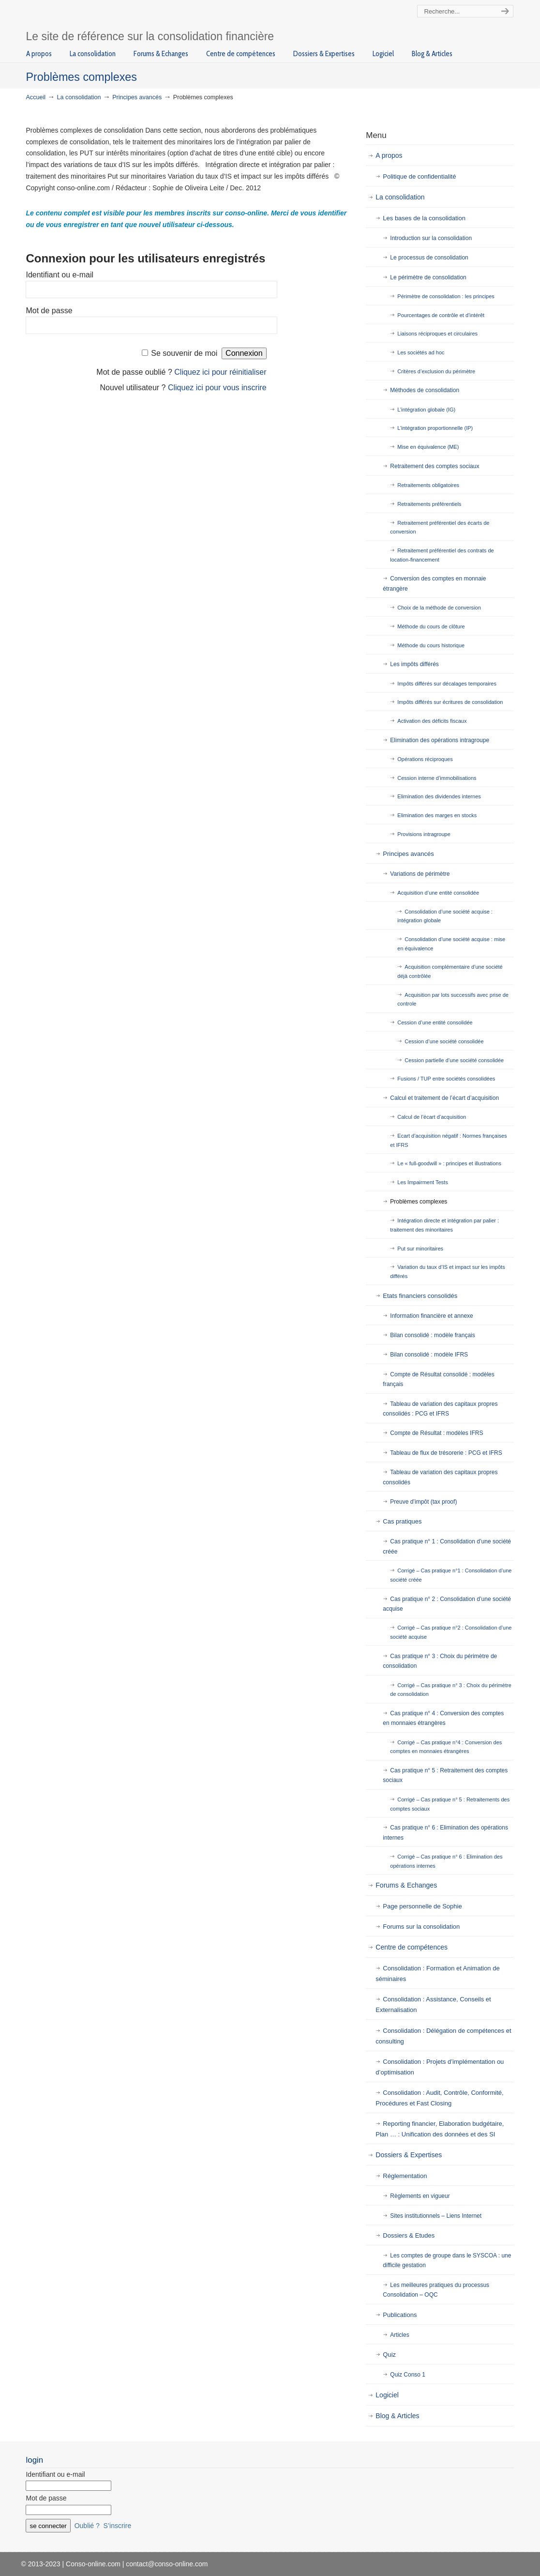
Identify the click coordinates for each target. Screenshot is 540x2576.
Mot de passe (49, 310)
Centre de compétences (411, 1947)
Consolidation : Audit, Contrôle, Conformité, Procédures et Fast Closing (439, 2098)
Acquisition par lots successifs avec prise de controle (453, 999)
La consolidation (79, 97)
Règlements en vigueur (420, 2196)
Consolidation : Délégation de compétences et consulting (443, 2036)
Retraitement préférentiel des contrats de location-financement (442, 555)
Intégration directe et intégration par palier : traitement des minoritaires (444, 1225)
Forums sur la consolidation (421, 1926)
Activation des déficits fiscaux (431, 721)
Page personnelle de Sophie (422, 1906)
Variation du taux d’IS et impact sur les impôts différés (447, 1271)
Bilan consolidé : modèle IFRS (429, 1354)
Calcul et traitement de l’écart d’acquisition (444, 1098)
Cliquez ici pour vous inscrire (217, 387)
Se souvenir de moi (184, 353)
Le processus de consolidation (429, 257)
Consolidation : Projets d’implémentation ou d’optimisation (439, 2067)
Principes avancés (137, 97)
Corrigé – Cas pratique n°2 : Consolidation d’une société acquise (450, 1632)
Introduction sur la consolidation (431, 238)
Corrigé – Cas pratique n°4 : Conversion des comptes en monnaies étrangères (446, 1746)
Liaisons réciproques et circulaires (437, 333)
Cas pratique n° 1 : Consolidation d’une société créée (447, 1546)
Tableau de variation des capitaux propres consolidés (440, 1477)
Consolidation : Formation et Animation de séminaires (437, 1973)
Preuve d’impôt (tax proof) (423, 1501)
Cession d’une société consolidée (444, 1041)
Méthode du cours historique (431, 645)
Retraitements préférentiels (429, 504)
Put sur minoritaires (420, 1248)
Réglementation (405, 2176)
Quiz (389, 2354)
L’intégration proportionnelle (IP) (435, 428)
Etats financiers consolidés (420, 1295)
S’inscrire (118, 2526)
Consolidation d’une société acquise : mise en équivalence (451, 943)
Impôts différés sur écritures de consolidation (450, 702)
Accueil (35, 97)
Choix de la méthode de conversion (438, 607)
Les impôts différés (414, 664)
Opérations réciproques (424, 759)
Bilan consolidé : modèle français (432, 1335)
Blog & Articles (397, 2416)
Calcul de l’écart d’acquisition (431, 1117)
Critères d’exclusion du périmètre (436, 371)
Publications (400, 2314)
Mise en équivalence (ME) (428, 447)
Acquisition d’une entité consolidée (438, 893)
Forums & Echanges (406, 1885)
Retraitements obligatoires (428, 485)
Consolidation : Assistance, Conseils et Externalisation (433, 2004)
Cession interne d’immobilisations (436, 778)
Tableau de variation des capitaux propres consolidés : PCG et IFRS (440, 1409)
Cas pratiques (402, 1521)
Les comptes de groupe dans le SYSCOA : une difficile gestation (447, 2260)
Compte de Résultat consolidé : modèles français (438, 1379)
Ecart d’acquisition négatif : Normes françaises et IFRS (448, 1140)
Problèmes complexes (418, 1201)
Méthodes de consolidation (424, 390)
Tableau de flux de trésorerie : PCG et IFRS (446, 1452)
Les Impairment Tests (422, 1182)
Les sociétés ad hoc (420, 352)
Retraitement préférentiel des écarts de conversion (439, 527)
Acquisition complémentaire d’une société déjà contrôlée (449, 971)
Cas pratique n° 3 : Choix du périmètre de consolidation (440, 1661)
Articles (399, 2335)
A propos (388, 155)
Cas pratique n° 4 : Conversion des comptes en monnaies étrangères (443, 1718)
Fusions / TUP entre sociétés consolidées (446, 1079)
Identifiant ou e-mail (59, 275)
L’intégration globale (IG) (426, 409)
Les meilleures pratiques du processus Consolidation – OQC (436, 2290)
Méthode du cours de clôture (431, 626)
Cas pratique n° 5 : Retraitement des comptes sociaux (445, 1775)
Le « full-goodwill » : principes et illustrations (449, 1163)
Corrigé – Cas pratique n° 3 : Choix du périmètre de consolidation (450, 1689)
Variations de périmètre (420, 873)
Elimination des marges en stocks (437, 815)
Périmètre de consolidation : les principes (446, 296)
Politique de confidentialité (419, 176)
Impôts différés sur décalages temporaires (446, 683)
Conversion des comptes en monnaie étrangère (434, 583)
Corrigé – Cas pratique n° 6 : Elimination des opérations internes (446, 1861)
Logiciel (386, 2395)
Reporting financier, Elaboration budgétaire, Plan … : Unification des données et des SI (439, 2129)
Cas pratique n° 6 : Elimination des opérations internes (445, 1832)
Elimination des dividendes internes (438, 796)
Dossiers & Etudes (409, 2235)
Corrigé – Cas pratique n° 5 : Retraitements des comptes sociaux (450, 1804)
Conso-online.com (117, 16)
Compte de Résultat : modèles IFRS (436, 1433)
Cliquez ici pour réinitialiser (220, 372)
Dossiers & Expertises (408, 2155)
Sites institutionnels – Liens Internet (435, 2215)
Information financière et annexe (431, 1315)
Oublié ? (87, 2526)
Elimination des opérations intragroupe (439, 740)
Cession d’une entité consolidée (434, 1022)
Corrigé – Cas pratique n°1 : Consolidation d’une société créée (450, 1575)
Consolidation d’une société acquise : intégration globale (445, 916)
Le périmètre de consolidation (428, 277)
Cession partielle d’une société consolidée (454, 1060)
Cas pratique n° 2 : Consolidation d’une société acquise (447, 1604)
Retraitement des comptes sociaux (434, 466)
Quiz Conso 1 (407, 2374)
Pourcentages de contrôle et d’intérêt (440, 315)
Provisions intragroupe (423, 834)
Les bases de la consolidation (424, 218)
